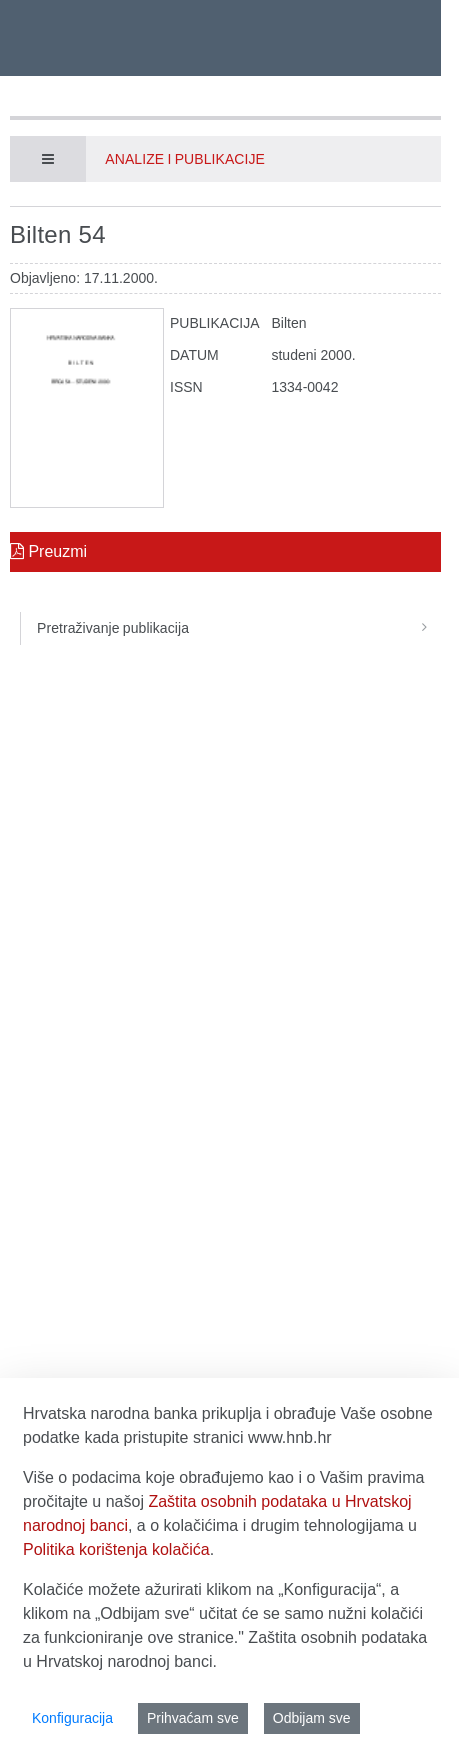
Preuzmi (48, 551)
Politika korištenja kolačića (116, 1549)
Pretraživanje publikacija (239, 628)
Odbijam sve (312, 1718)
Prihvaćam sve (193, 1718)
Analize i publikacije (185, 159)
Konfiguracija (72, 1718)
